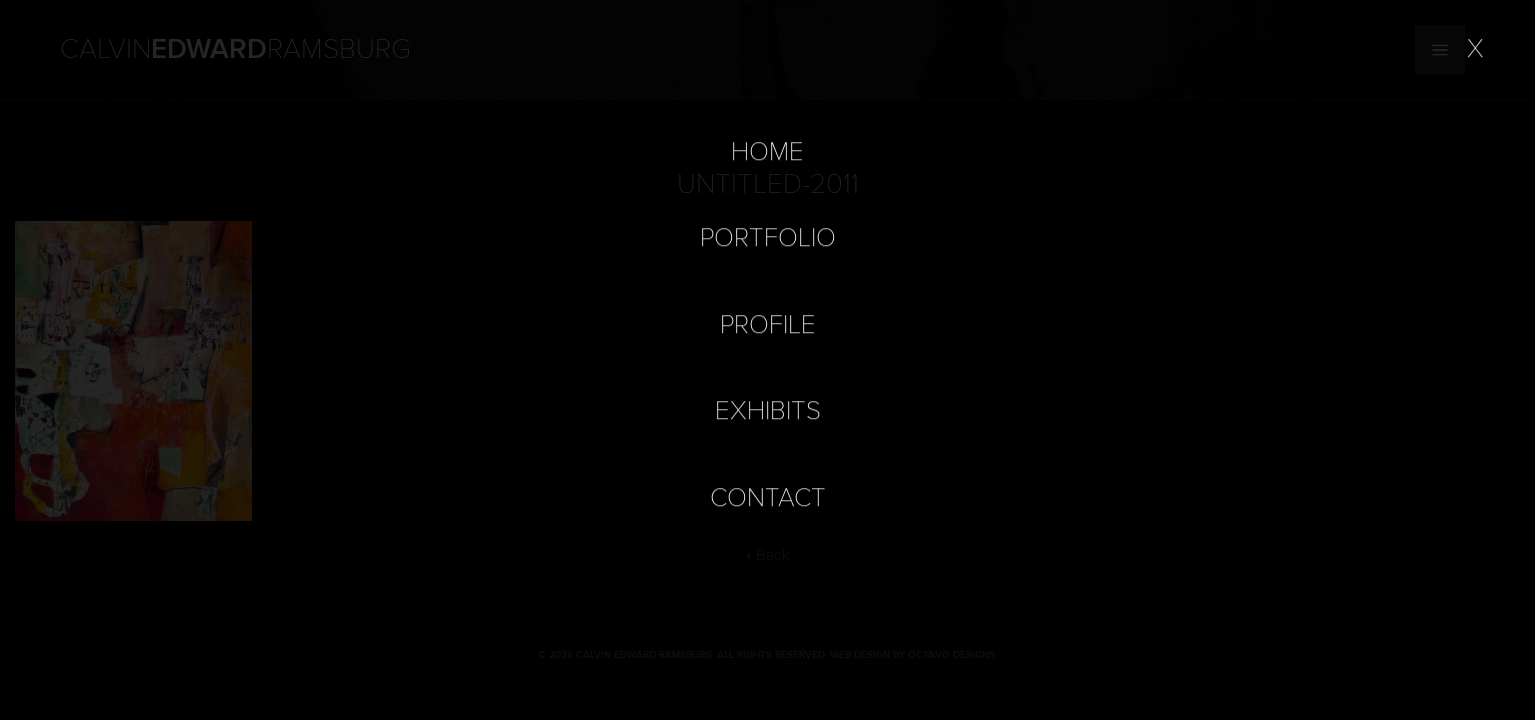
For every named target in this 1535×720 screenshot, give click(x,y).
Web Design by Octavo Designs (912, 655)
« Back (768, 555)
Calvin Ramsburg (235, 50)
